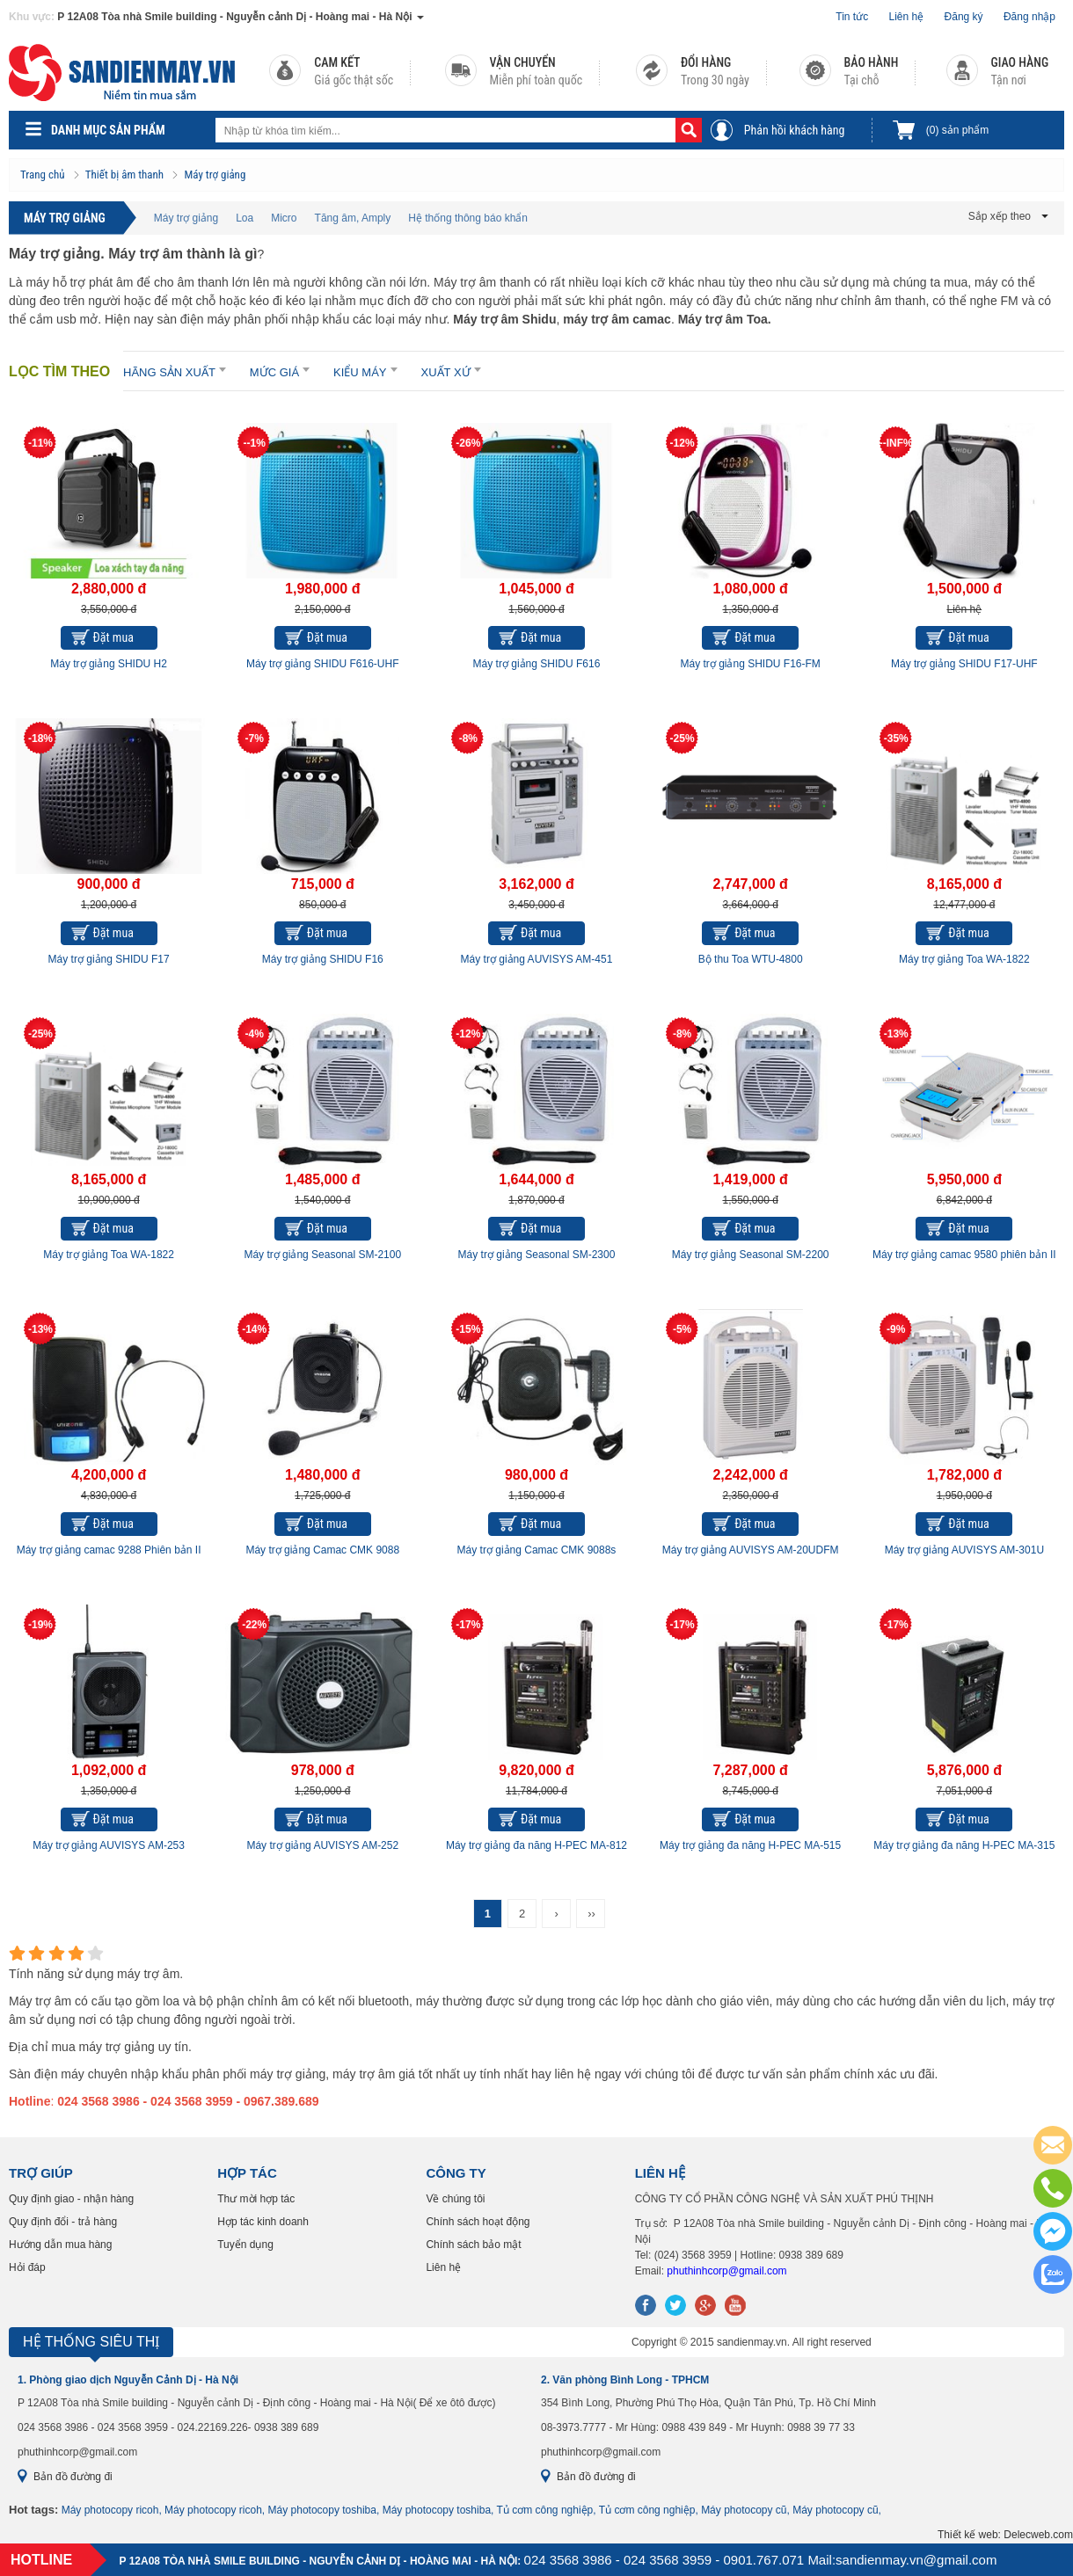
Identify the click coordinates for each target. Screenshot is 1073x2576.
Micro (283, 218)
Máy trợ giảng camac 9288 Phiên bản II (109, 1550)
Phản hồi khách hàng (794, 130)
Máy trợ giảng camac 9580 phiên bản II (963, 1254)
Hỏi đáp (27, 2267)
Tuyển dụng (245, 2244)
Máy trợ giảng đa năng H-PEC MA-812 (536, 1845)
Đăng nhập (1029, 17)
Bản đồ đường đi (73, 2476)
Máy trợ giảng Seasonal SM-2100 (322, 1254)
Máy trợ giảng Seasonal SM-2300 (537, 1254)
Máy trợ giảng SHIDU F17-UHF (964, 664)
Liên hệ (906, 17)
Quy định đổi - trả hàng (63, 2222)
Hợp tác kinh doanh (263, 2222)
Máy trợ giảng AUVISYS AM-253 (109, 1845)
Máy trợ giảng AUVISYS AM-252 (322, 1845)
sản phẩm (957, 130)
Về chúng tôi (455, 2199)
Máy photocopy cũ (743, 2510)
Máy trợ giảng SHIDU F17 (109, 959)
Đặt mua (113, 637)
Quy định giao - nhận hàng (71, 2199)
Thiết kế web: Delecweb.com (1005, 2535)
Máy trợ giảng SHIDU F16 (322, 959)
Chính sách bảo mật (473, 2244)
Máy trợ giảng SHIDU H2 (108, 664)
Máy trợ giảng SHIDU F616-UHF (322, 664)
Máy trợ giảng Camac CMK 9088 (322, 1550)
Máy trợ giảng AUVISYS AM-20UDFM (750, 1550)
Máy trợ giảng (186, 218)
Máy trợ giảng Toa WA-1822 (964, 959)
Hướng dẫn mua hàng (60, 2244)
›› (591, 1913)
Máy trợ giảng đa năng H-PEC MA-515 (750, 1845)
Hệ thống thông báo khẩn (468, 218)
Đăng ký (964, 17)
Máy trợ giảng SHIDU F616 (537, 664)
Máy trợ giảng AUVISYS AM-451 (537, 959)
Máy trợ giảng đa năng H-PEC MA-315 (964, 1845)
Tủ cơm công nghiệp (545, 2510)
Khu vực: (32, 17)
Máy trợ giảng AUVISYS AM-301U (964, 1550)
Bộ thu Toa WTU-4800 (750, 959)
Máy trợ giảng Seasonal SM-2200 (750, 1254)
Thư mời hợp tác (256, 2199)
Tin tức (852, 17)
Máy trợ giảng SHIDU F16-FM (750, 664)
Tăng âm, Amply (353, 218)
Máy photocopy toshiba (322, 2510)
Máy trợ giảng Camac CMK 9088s (537, 1550)
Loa (244, 218)
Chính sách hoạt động (477, 2222)
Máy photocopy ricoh (110, 2510)
